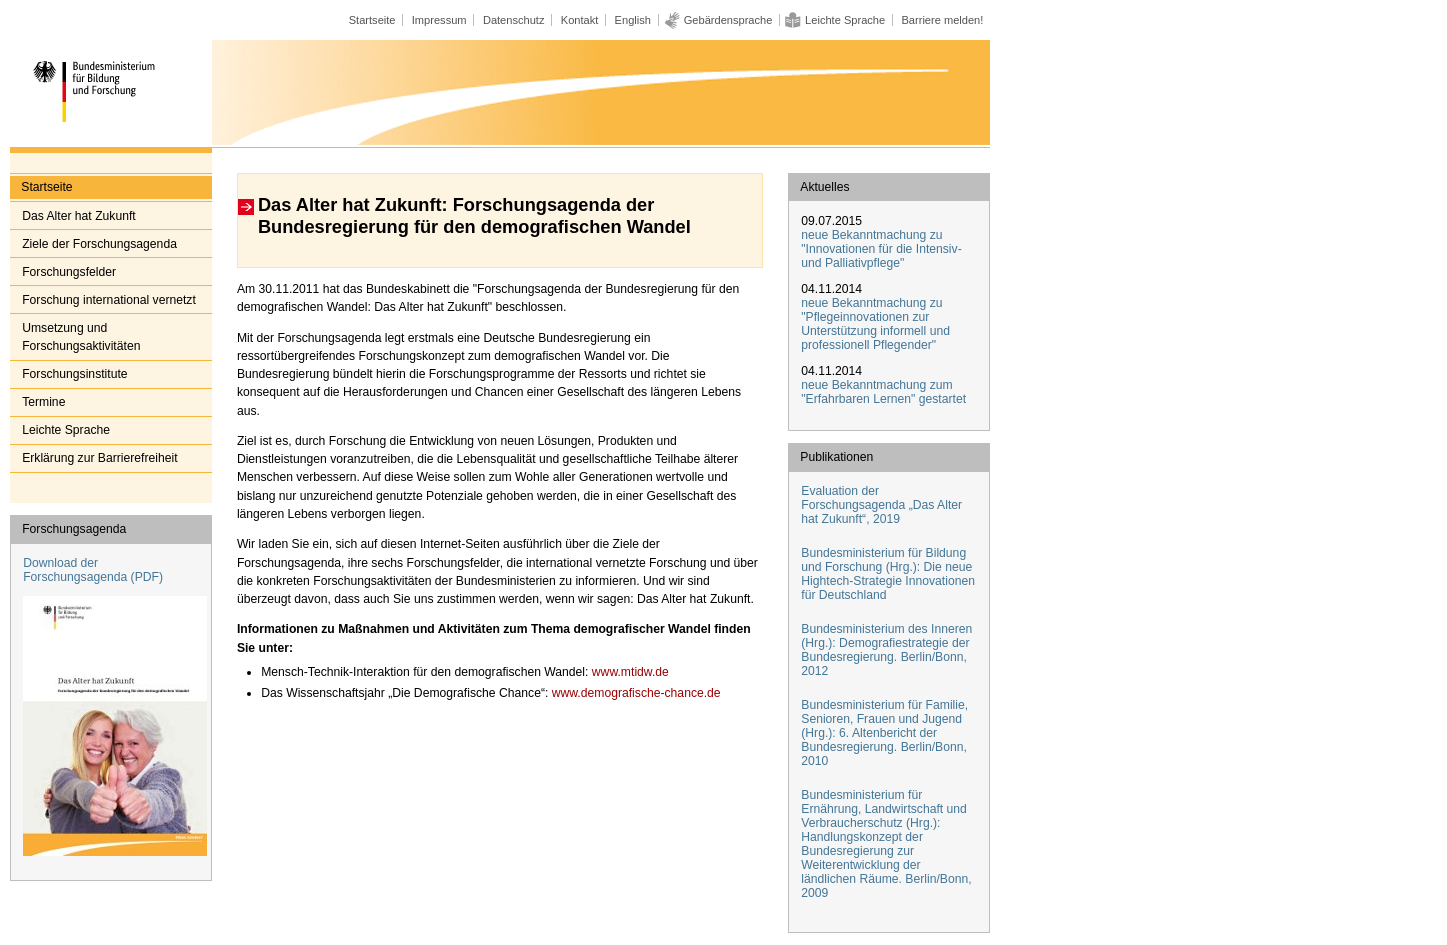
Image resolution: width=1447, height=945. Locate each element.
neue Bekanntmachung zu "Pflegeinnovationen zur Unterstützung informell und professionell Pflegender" (875, 324)
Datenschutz (514, 20)
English (633, 20)
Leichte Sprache (845, 20)
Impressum (439, 20)
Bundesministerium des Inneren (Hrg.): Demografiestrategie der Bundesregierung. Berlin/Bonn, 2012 (886, 650)
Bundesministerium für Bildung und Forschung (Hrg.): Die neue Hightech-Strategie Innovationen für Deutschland (888, 574)
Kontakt (580, 20)
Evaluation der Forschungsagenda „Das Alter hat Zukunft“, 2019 (881, 505)
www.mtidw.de (628, 672)
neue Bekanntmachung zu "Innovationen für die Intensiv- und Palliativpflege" (881, 249)
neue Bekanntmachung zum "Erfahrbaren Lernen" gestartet (883, 392)
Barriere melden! (942, 20)
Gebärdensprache (728, 20)
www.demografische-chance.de (634, 693)
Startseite (372, 20)
